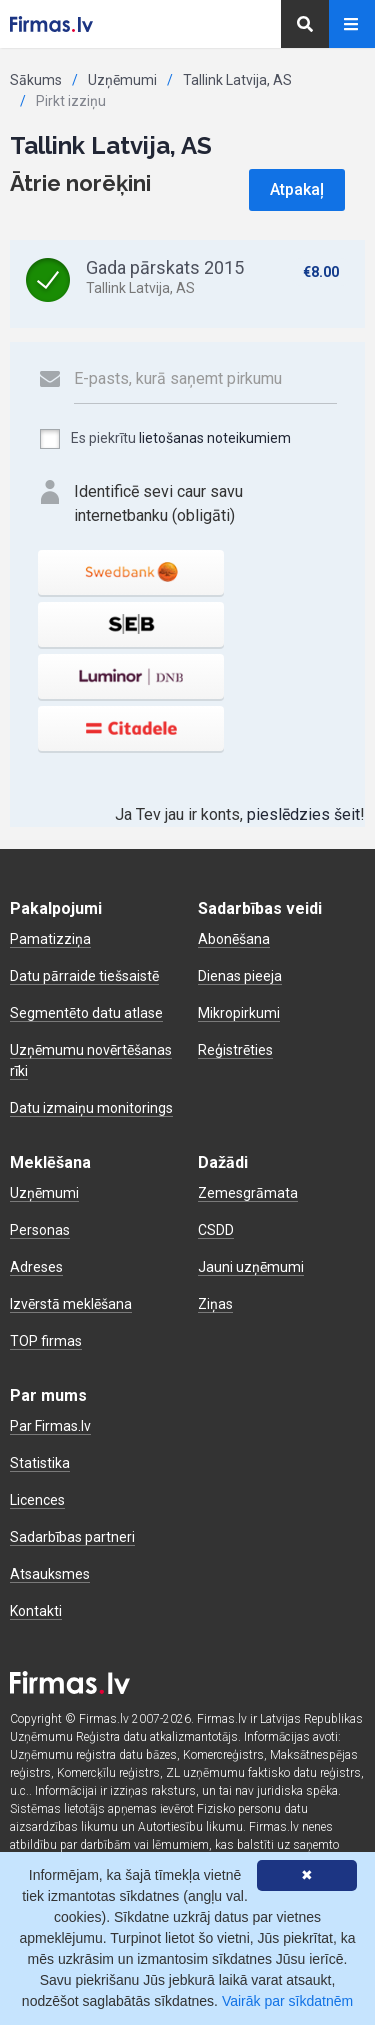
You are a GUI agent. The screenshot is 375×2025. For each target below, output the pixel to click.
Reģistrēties (235, 1050)
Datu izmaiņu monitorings (91, 1108)
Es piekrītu (164, 439)
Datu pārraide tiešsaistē (84, 976)
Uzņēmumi (122, 80)
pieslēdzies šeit (303, 814)
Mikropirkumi (239, 1013)
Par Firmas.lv (50, 1426)
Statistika (40, 1463)
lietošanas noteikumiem (215, 438)
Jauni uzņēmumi (251, 1267)
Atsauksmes (50, 1574)
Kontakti (36, 1611)
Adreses (36, 1267)
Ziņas (215, 1304)
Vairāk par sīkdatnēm (287, 2001)
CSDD (216, 1230)
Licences (37, 1500)
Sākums (36, 80)
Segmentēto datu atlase (86, 1013)
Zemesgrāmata (248, 1193)
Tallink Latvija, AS (237, 80)
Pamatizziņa (50, 939)
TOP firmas (46, 1341)
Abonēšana (234, 939)
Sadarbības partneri (72, 1537)
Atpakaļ (297, 189)
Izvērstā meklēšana (71, 1304)
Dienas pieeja (240, 976)
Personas (40, 1230)
